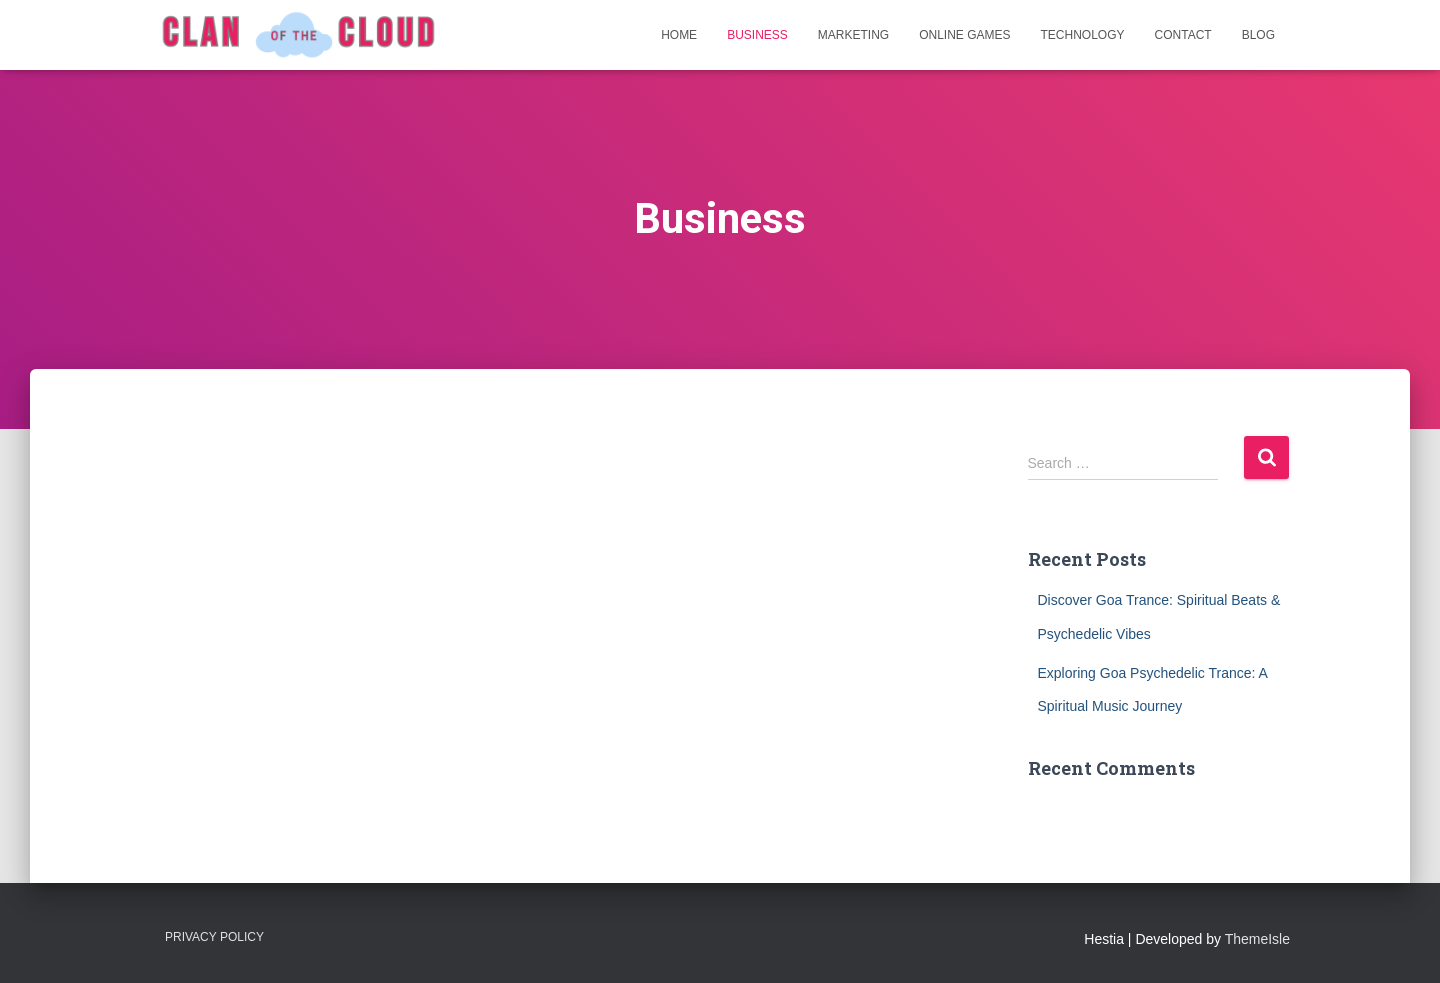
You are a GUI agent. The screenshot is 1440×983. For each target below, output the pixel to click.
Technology (1083, 35)
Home (679, 35)
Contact (1183, 35)
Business (757, 35)
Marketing (853, 35)
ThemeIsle (1257, 939)
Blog (1258, 35)
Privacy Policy (214, 937)
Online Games (964, 35)
